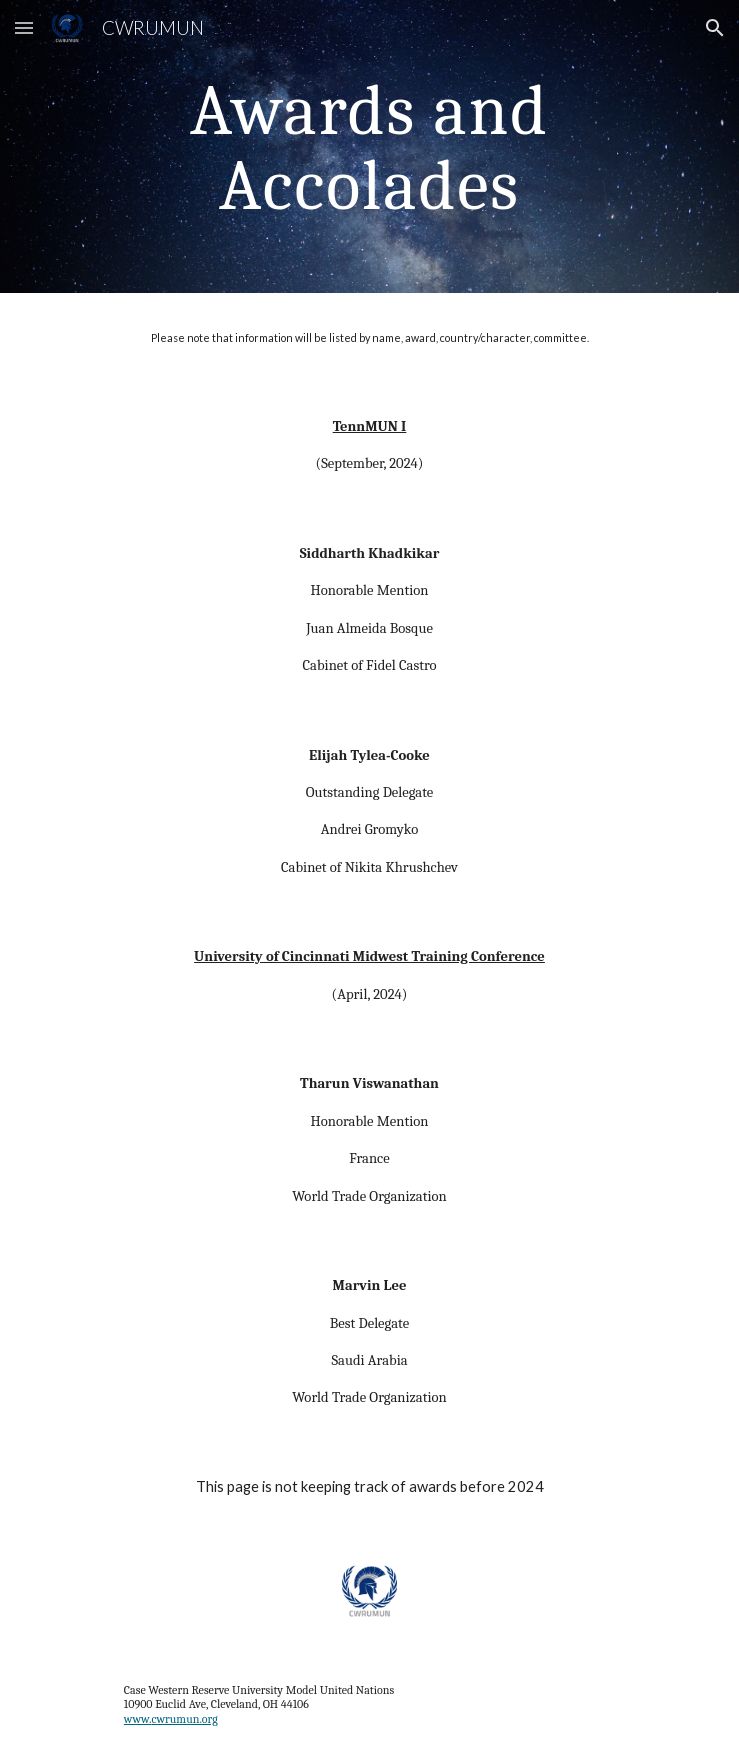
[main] (369, 146)
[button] (24, 27)
